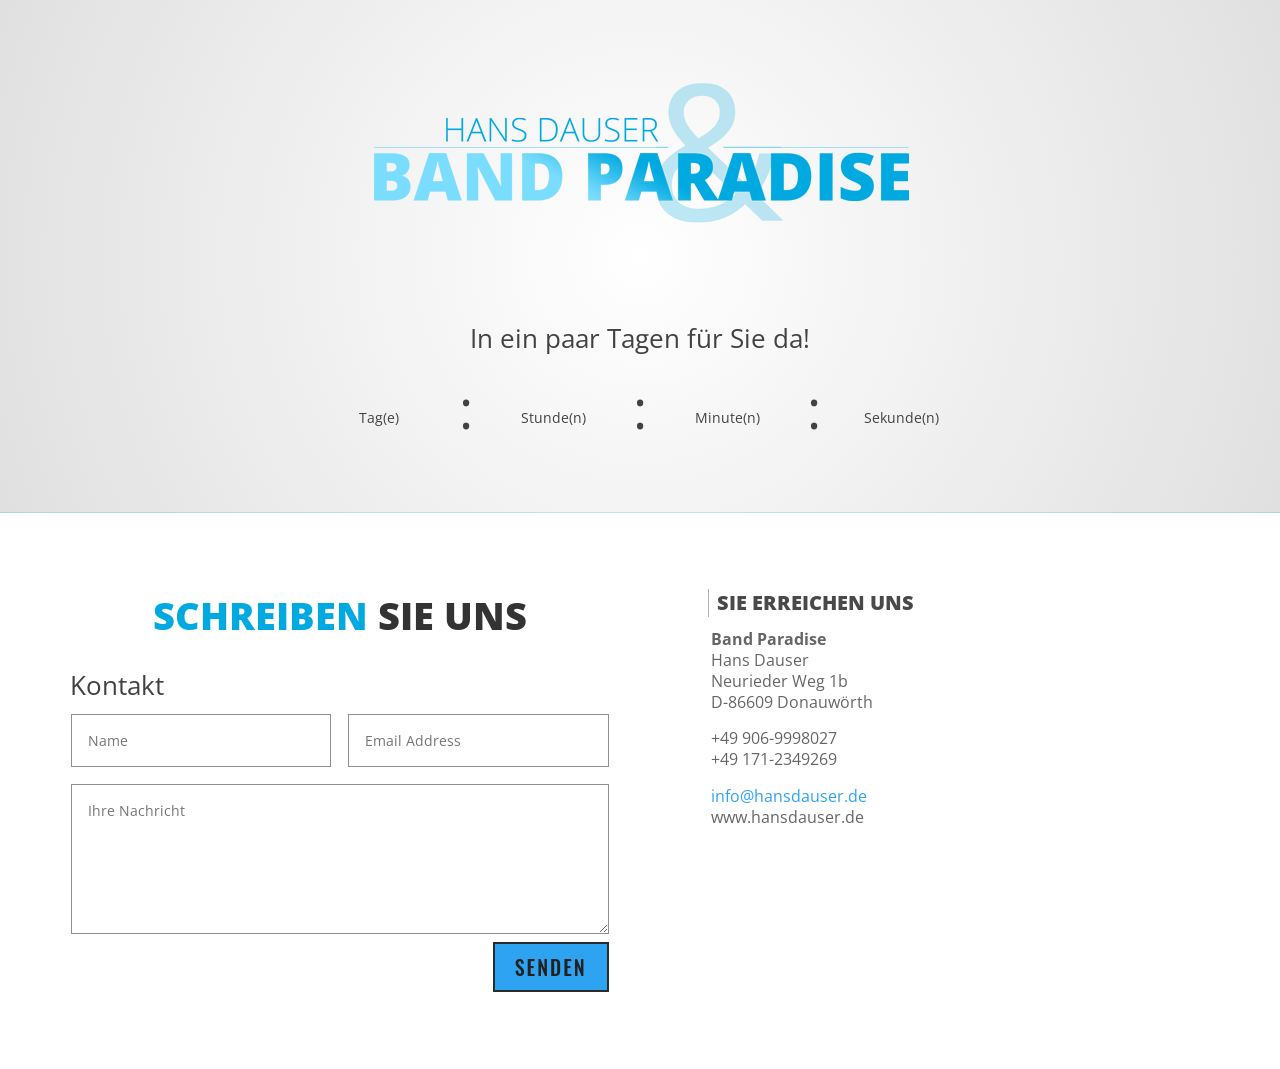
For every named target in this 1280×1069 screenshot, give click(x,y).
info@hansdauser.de (789, 796)
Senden (551, 967)
